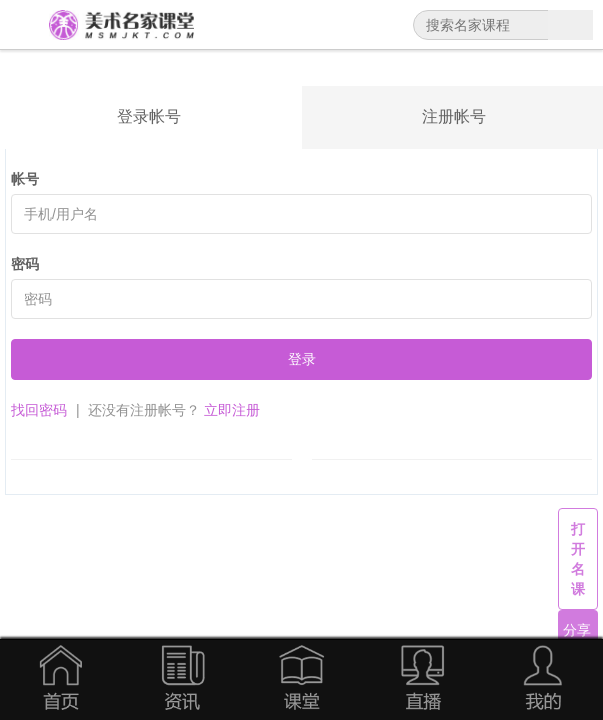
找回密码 (39, 410)
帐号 (25, 179)
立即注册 (232, 410)
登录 (302, 359)
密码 (25, 264)
